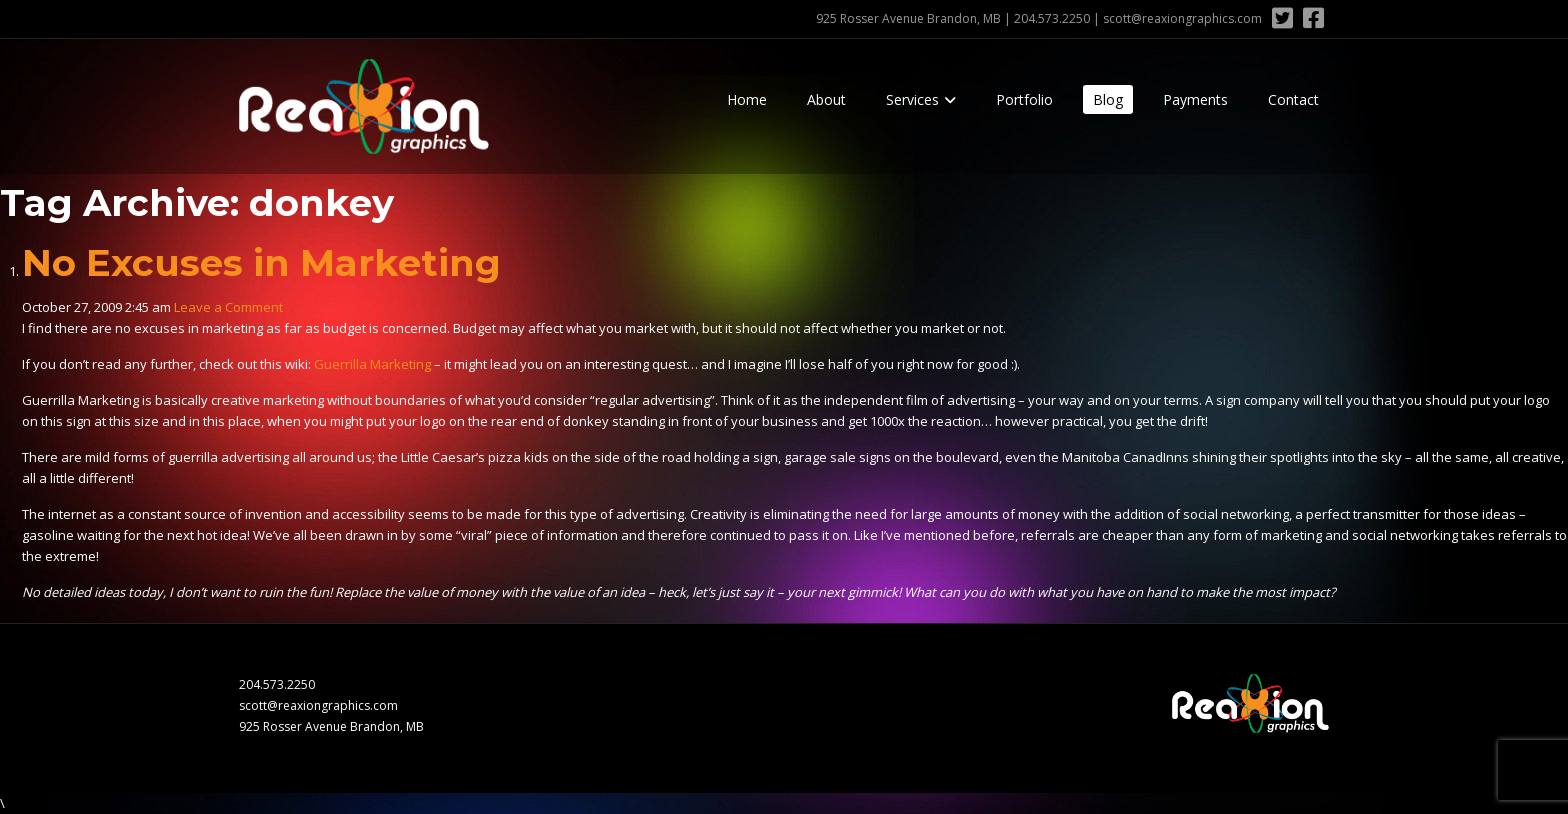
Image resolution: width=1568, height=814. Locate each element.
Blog (1108, 99)
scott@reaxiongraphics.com (1182, 18)
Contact (1293, 99)
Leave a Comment (228, 307)
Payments (1195, 99)
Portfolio (1024, 99)
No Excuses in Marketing (261, 262)
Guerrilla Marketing (372, 364)
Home (747, 99)
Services (912, 99)
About (826, 99)
